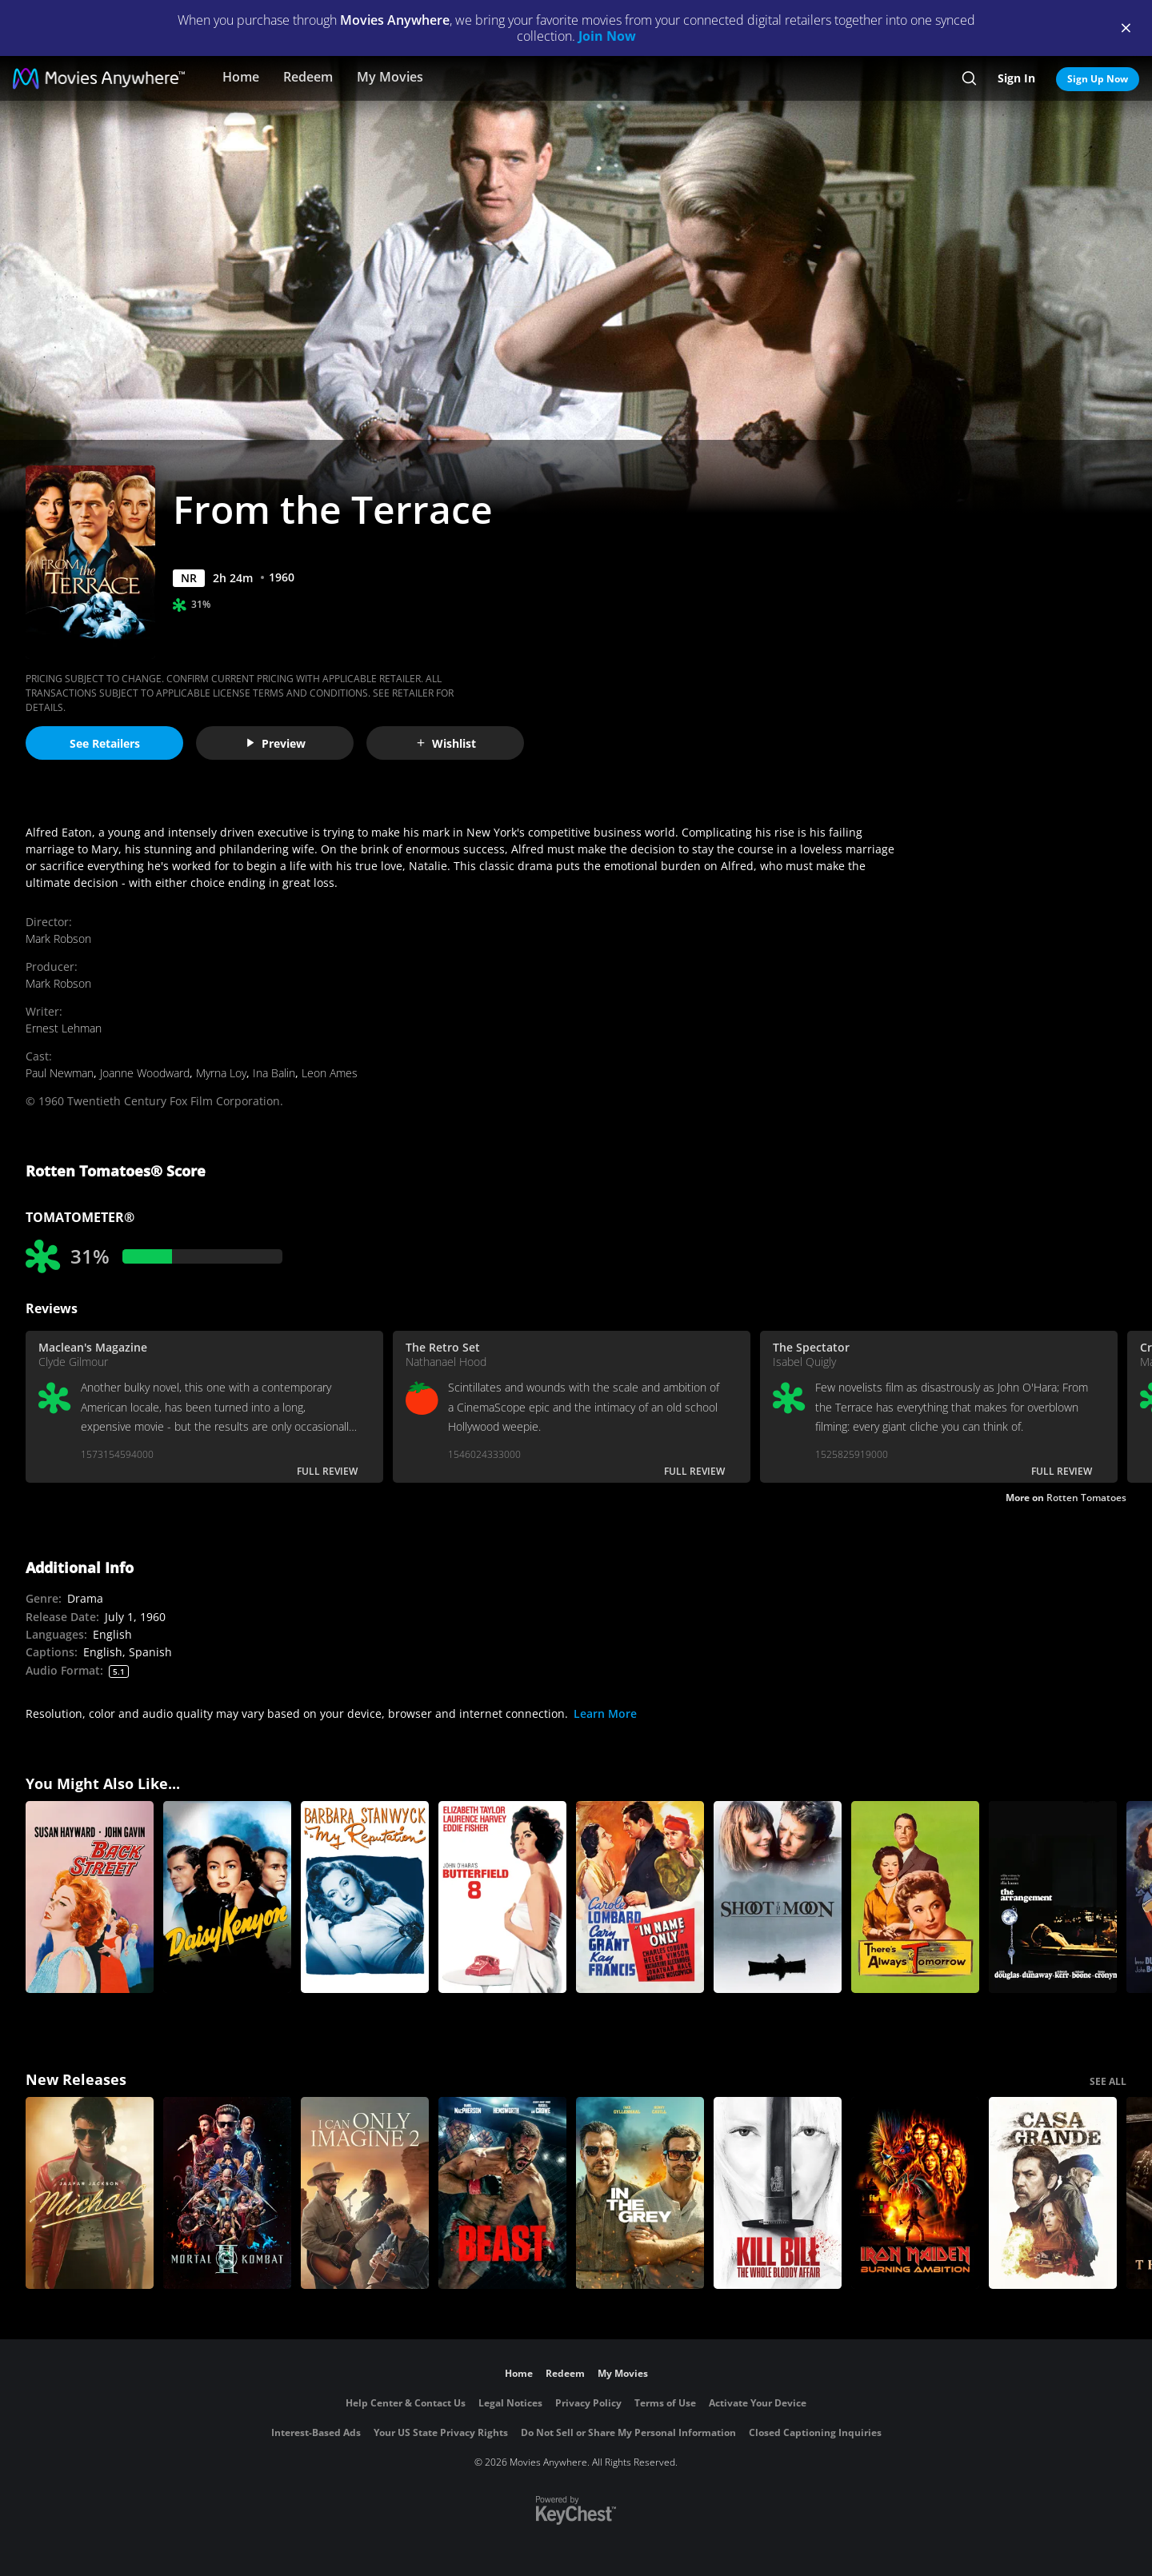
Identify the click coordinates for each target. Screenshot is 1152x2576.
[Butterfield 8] (502, 1897)
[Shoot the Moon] (778, 1897)
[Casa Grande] (1053, 2193)
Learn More (605, 1713)
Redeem (308, 77)
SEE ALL (1108, 2081)
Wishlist (445, 743)
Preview (275, 743)
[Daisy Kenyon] (227, 1897)
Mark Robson (58, 938)
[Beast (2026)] (502, 2193)
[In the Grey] (640, 2193)
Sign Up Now (1097, 79)
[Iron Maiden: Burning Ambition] (915, 2193)
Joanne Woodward (145, 1072)
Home (240, 77)
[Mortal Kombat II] (227, 2193)
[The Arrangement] (1053, 1897)
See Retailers (105, 743)
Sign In (1016, 78)
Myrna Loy (221, 1072)
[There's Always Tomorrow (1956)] (915, 1897)
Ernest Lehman (64, 1028)
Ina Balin (274, 1072)
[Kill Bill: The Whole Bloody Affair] (778, 2193)
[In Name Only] (640, 1897)
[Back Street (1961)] (90, 1897)
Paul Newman (60, 1072)
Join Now (607, 36)
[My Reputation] (365, 1897)
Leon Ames (330, 1072)
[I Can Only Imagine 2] (365, 2193)
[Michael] (90, 2193)
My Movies (390, 77)
